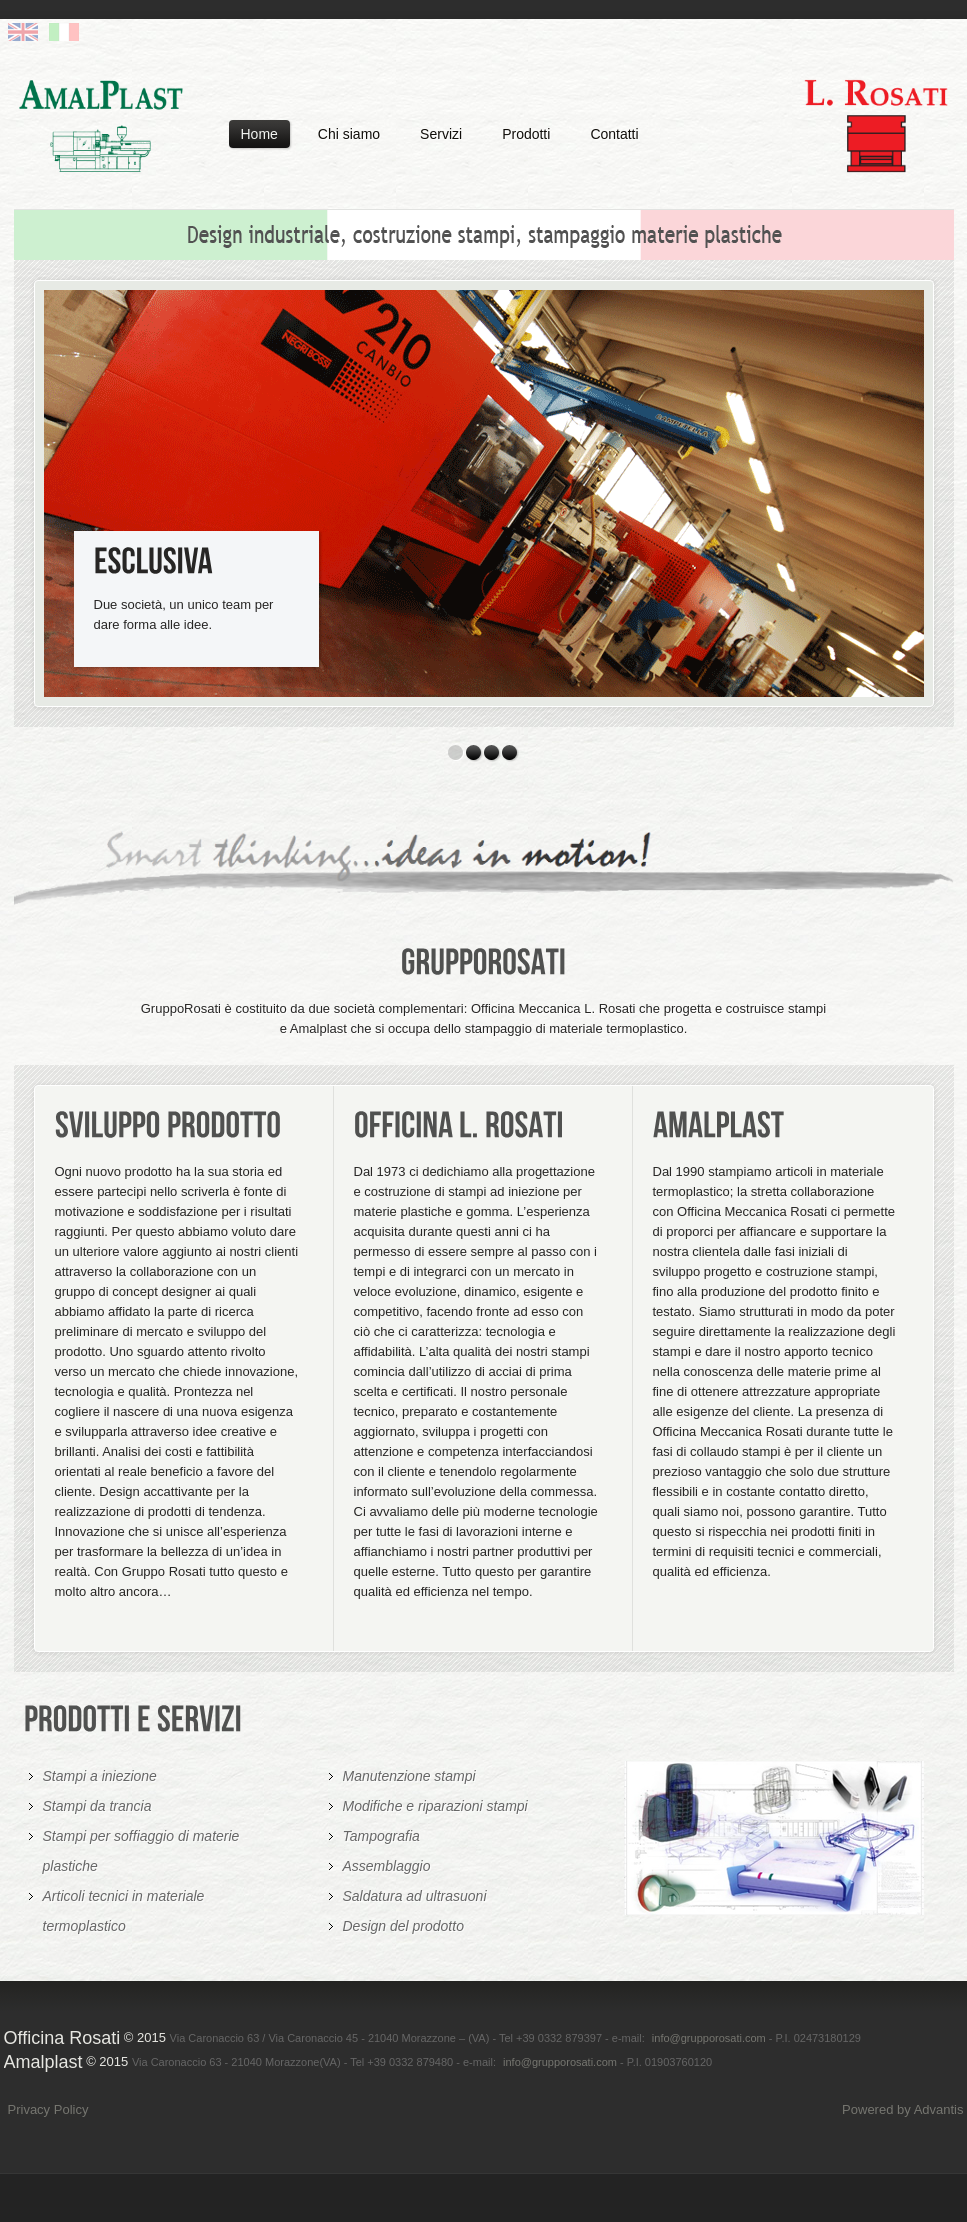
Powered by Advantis (902, 2109)
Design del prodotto (403, 1926)
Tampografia (381, 1836)
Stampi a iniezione (100, 1776)
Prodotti (526, 134)
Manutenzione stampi (409, 1776)
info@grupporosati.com (709, 2038)
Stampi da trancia (97, 1806)
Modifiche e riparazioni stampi (435, 1806)
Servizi (441, 134)
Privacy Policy (48, 2109)
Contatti (614, 134)
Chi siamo (349, 134)
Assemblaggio (387, 1866)
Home (259, 134)
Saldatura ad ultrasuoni (415, 1896)
